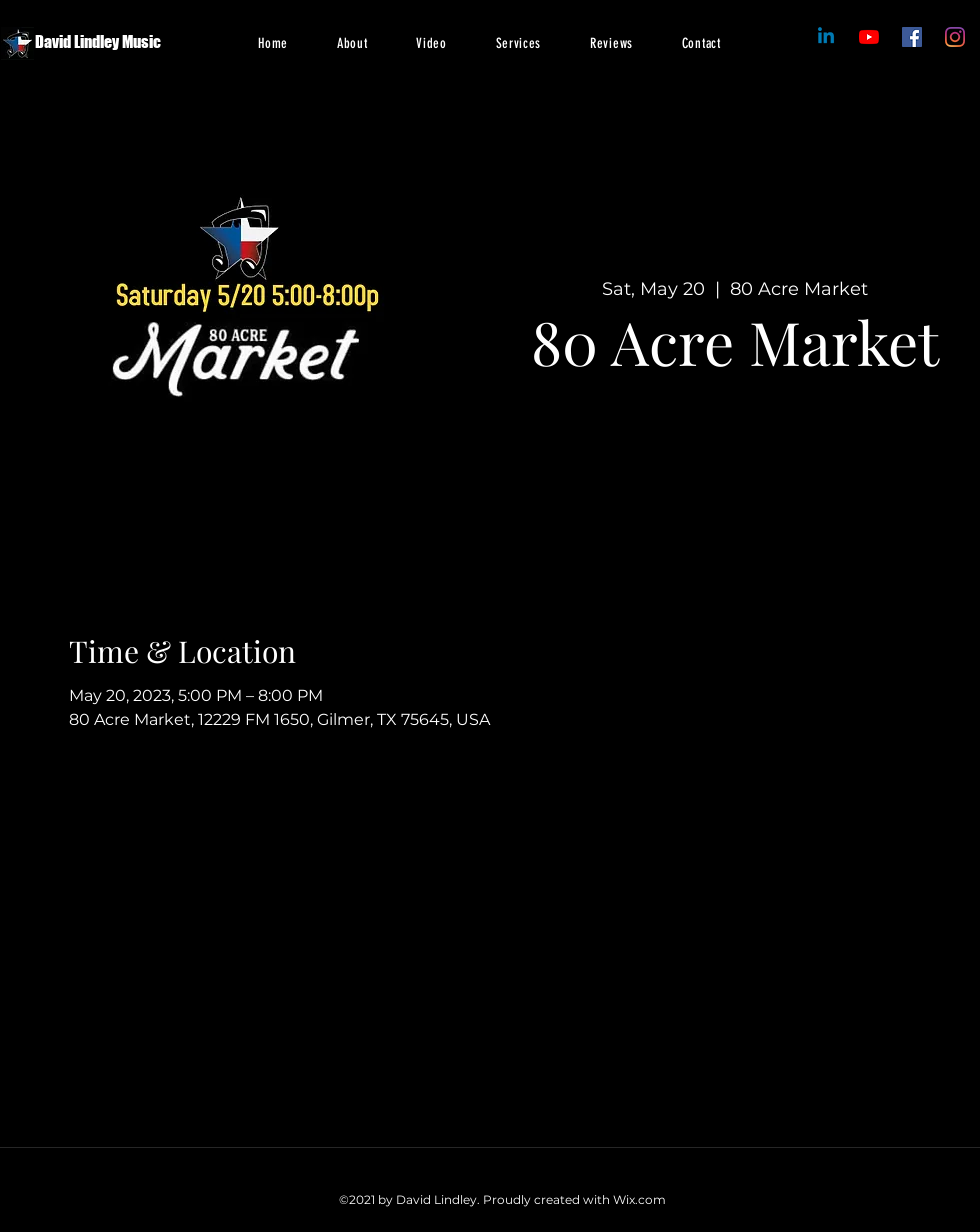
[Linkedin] (826, 37)
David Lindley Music (98, 41)
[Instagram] (955, 37)
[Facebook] (869, 37)
